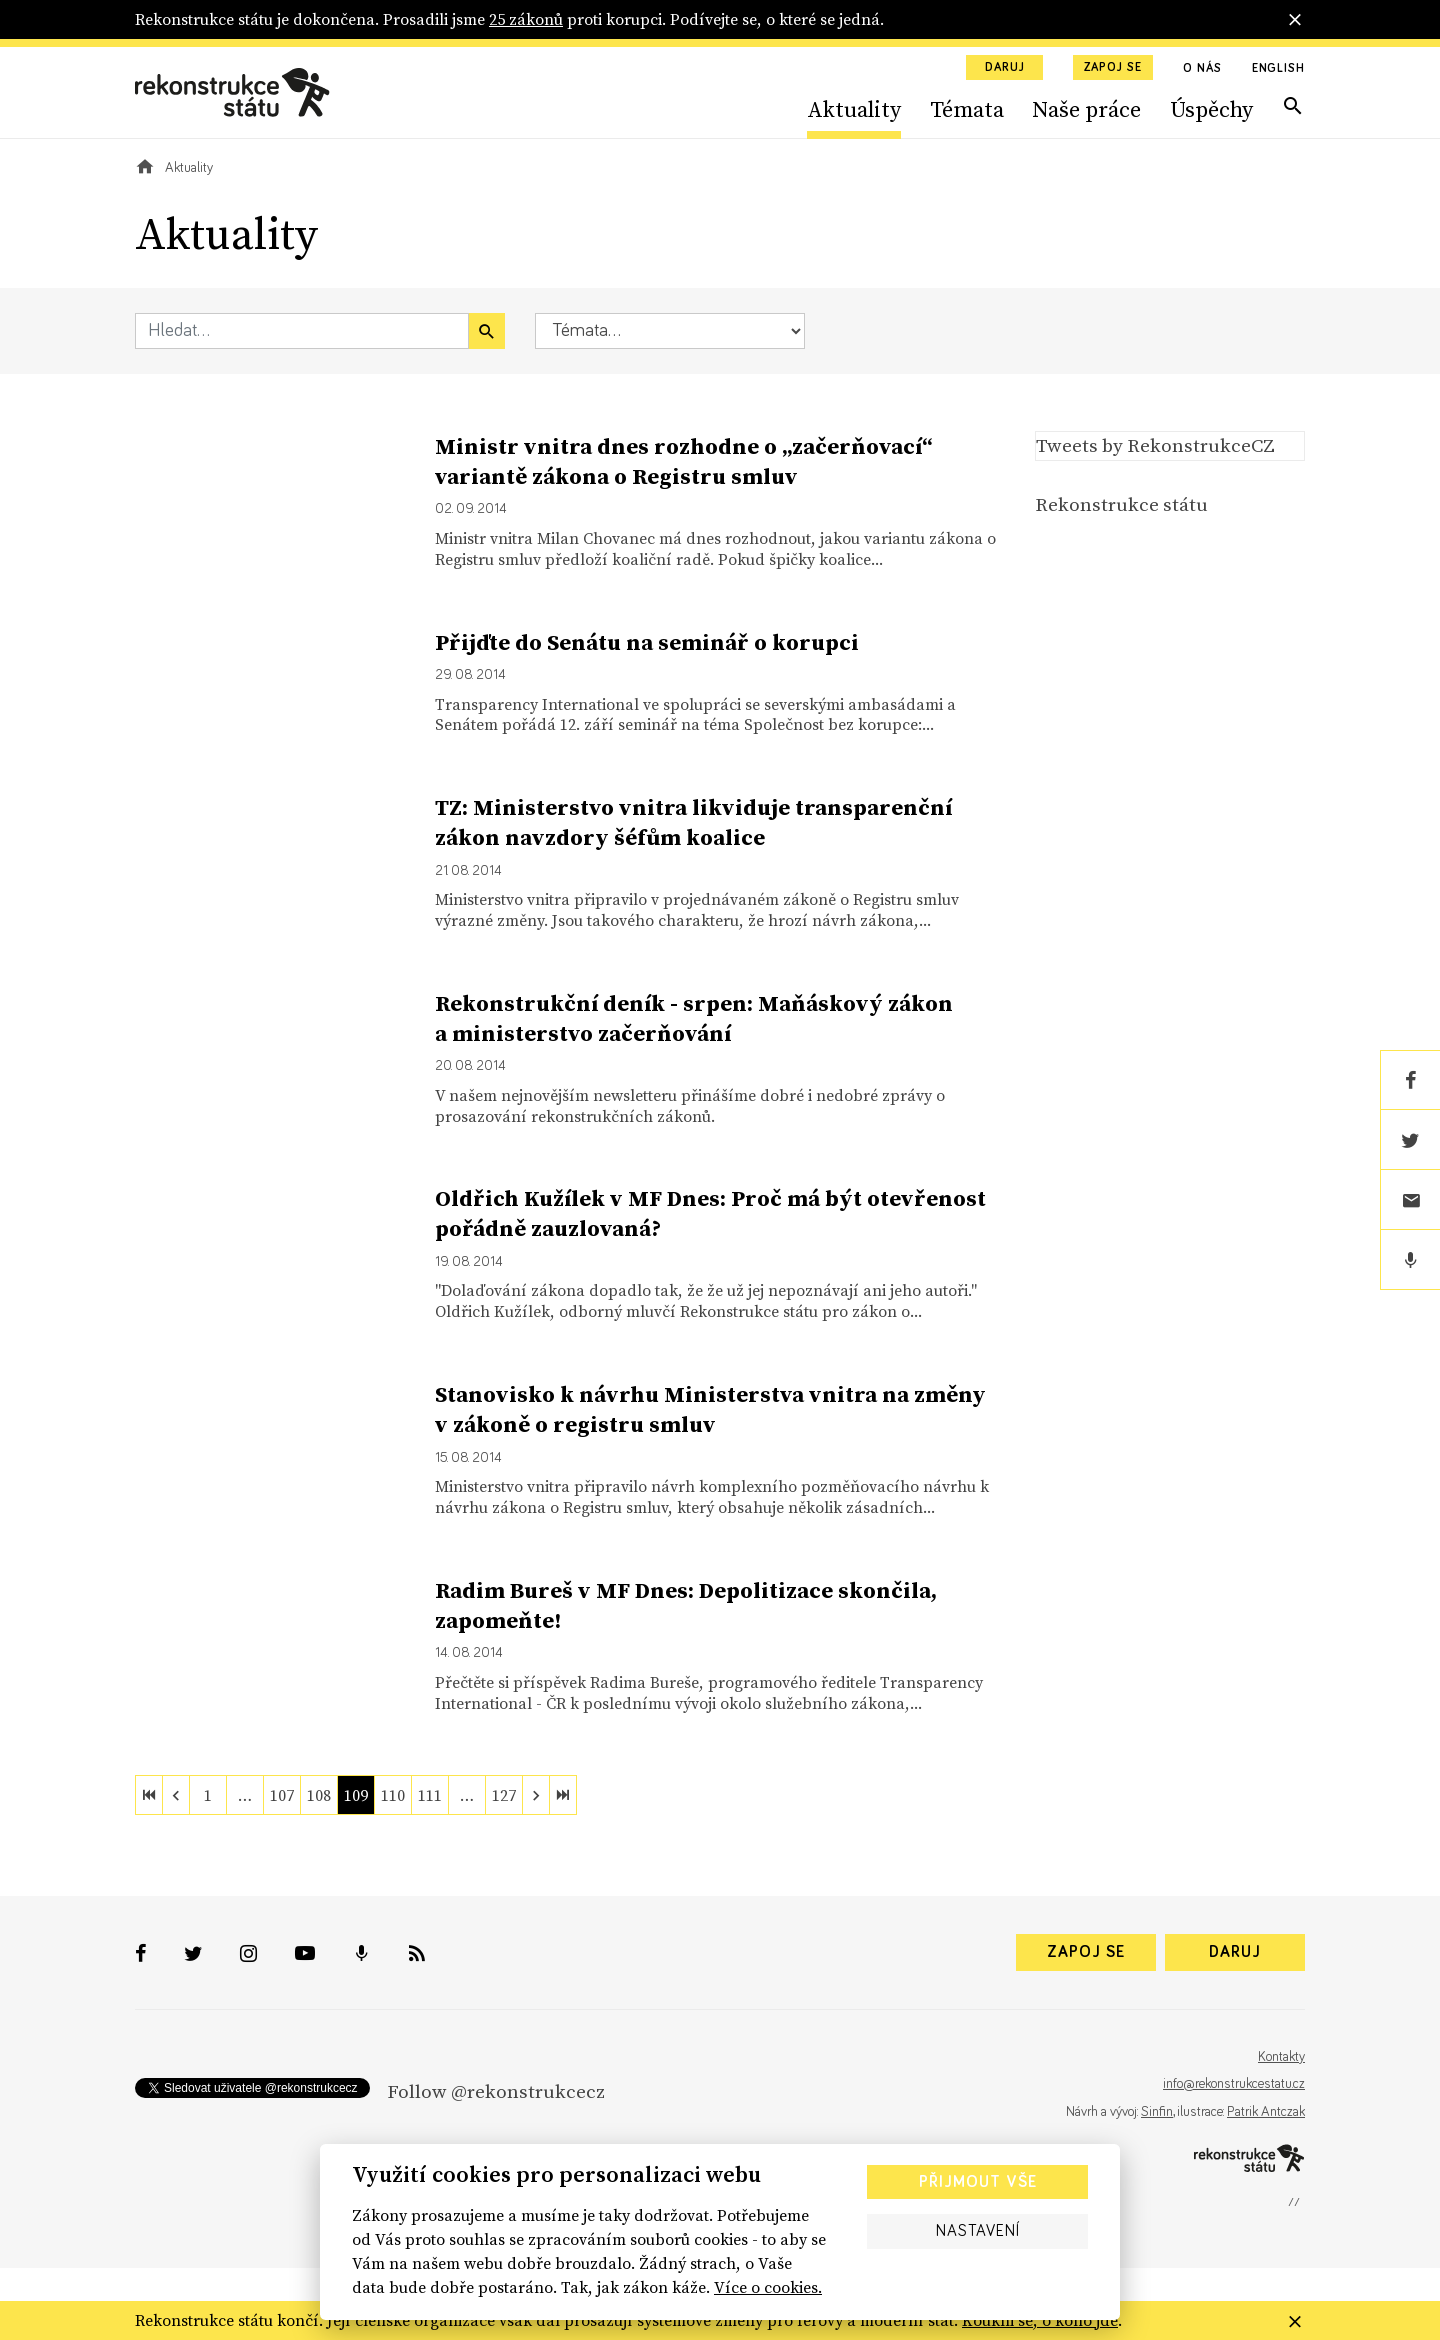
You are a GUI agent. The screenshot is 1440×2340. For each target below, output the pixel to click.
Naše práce (1086, 109)
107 (282, 1795)
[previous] (176, 1795)
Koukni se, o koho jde (1040, 2320)
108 (319, 1795)
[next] (536, 1795)
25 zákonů (526, 19)
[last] (563, 1795)
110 (393, 1795)
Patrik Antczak (1266, 2112)
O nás (1202, 69)
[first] (149, 1795)
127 (504, 1795)
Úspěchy (1211, 109)
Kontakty (1281, 2057)
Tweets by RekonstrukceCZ (1155, 445)
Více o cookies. (768, 2287)
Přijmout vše (978, 2182)
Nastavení (978, 2231)
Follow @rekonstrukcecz (496, 2091)
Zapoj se (1113, 68)
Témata (967, 109)
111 (430, 1795)
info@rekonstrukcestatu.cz (1234, 2084)
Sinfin (1157, 2112)
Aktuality (854, 109)
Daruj (1005, 68)
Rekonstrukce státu (1121, 504)
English (1278, 69)
